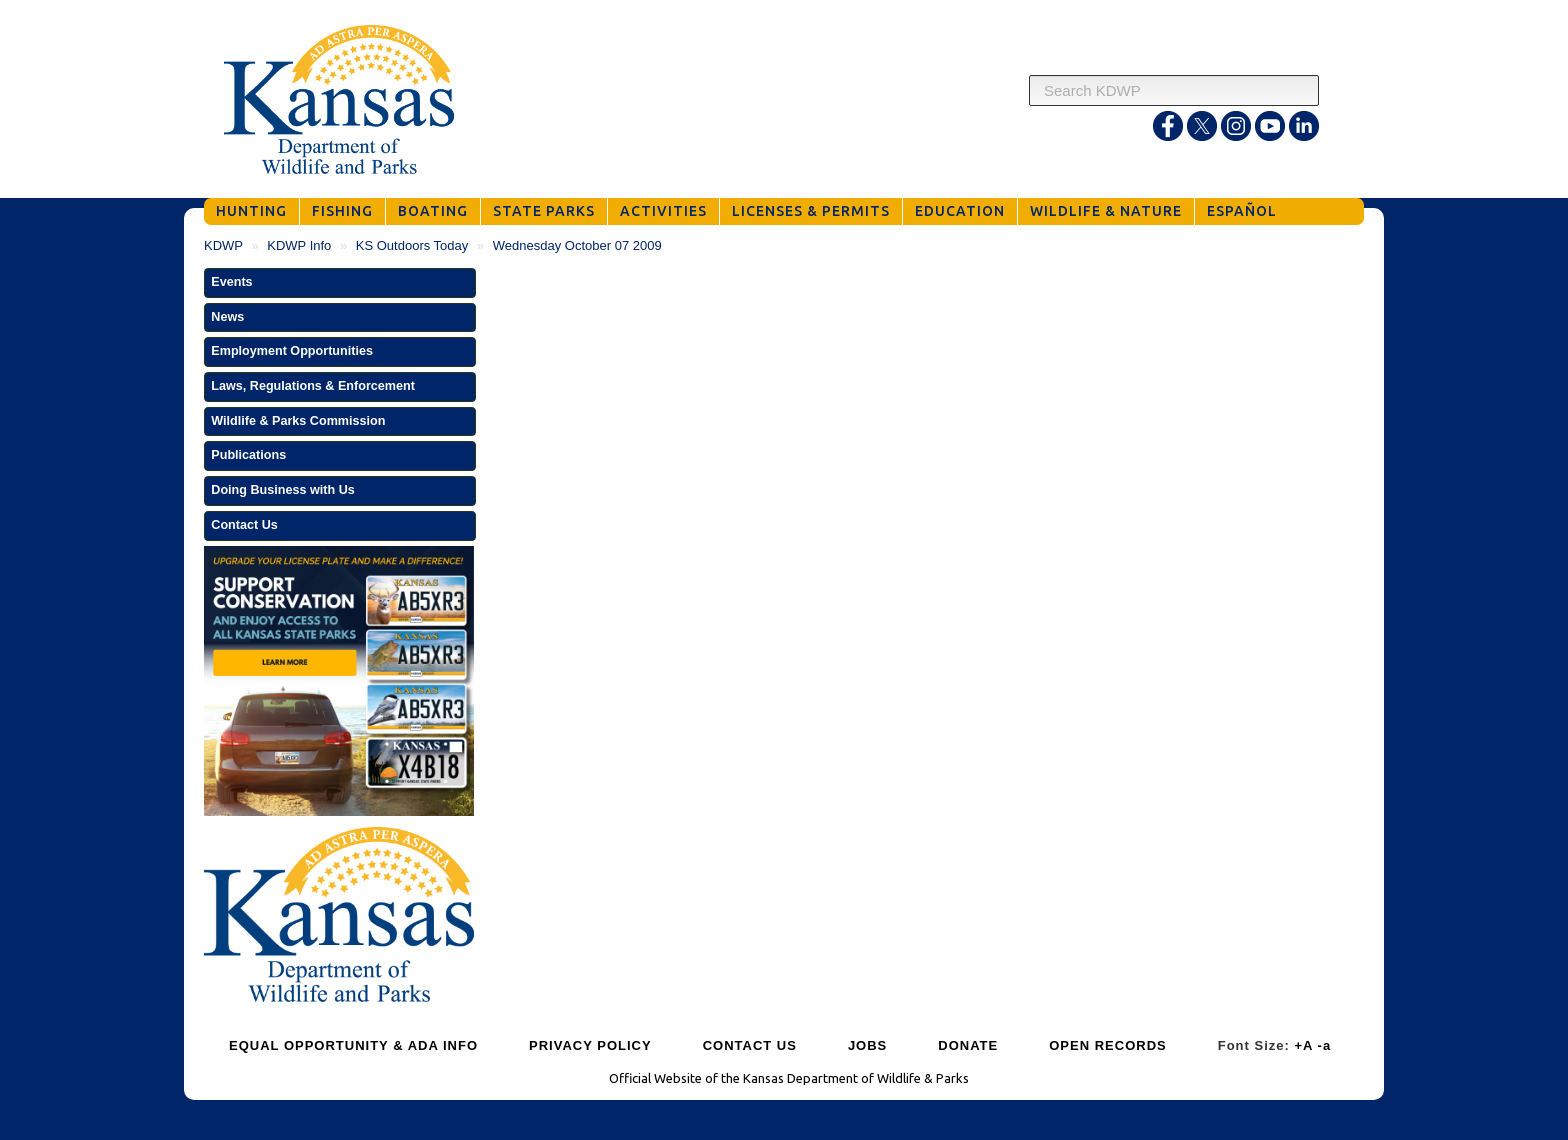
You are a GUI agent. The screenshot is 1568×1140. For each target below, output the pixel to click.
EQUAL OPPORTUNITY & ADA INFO (353, 1045)
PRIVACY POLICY (590, 1045)
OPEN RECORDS (1107, 1045)
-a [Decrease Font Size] (1325, 1045)
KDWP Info (299, 245)
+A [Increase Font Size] (1303, 1045)
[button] (340, 283)
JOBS (867, 1045)
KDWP (223, 245)
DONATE (968, 1045)
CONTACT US (750, 1045)
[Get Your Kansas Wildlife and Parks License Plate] (339, 684)
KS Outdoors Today (412, 245)
